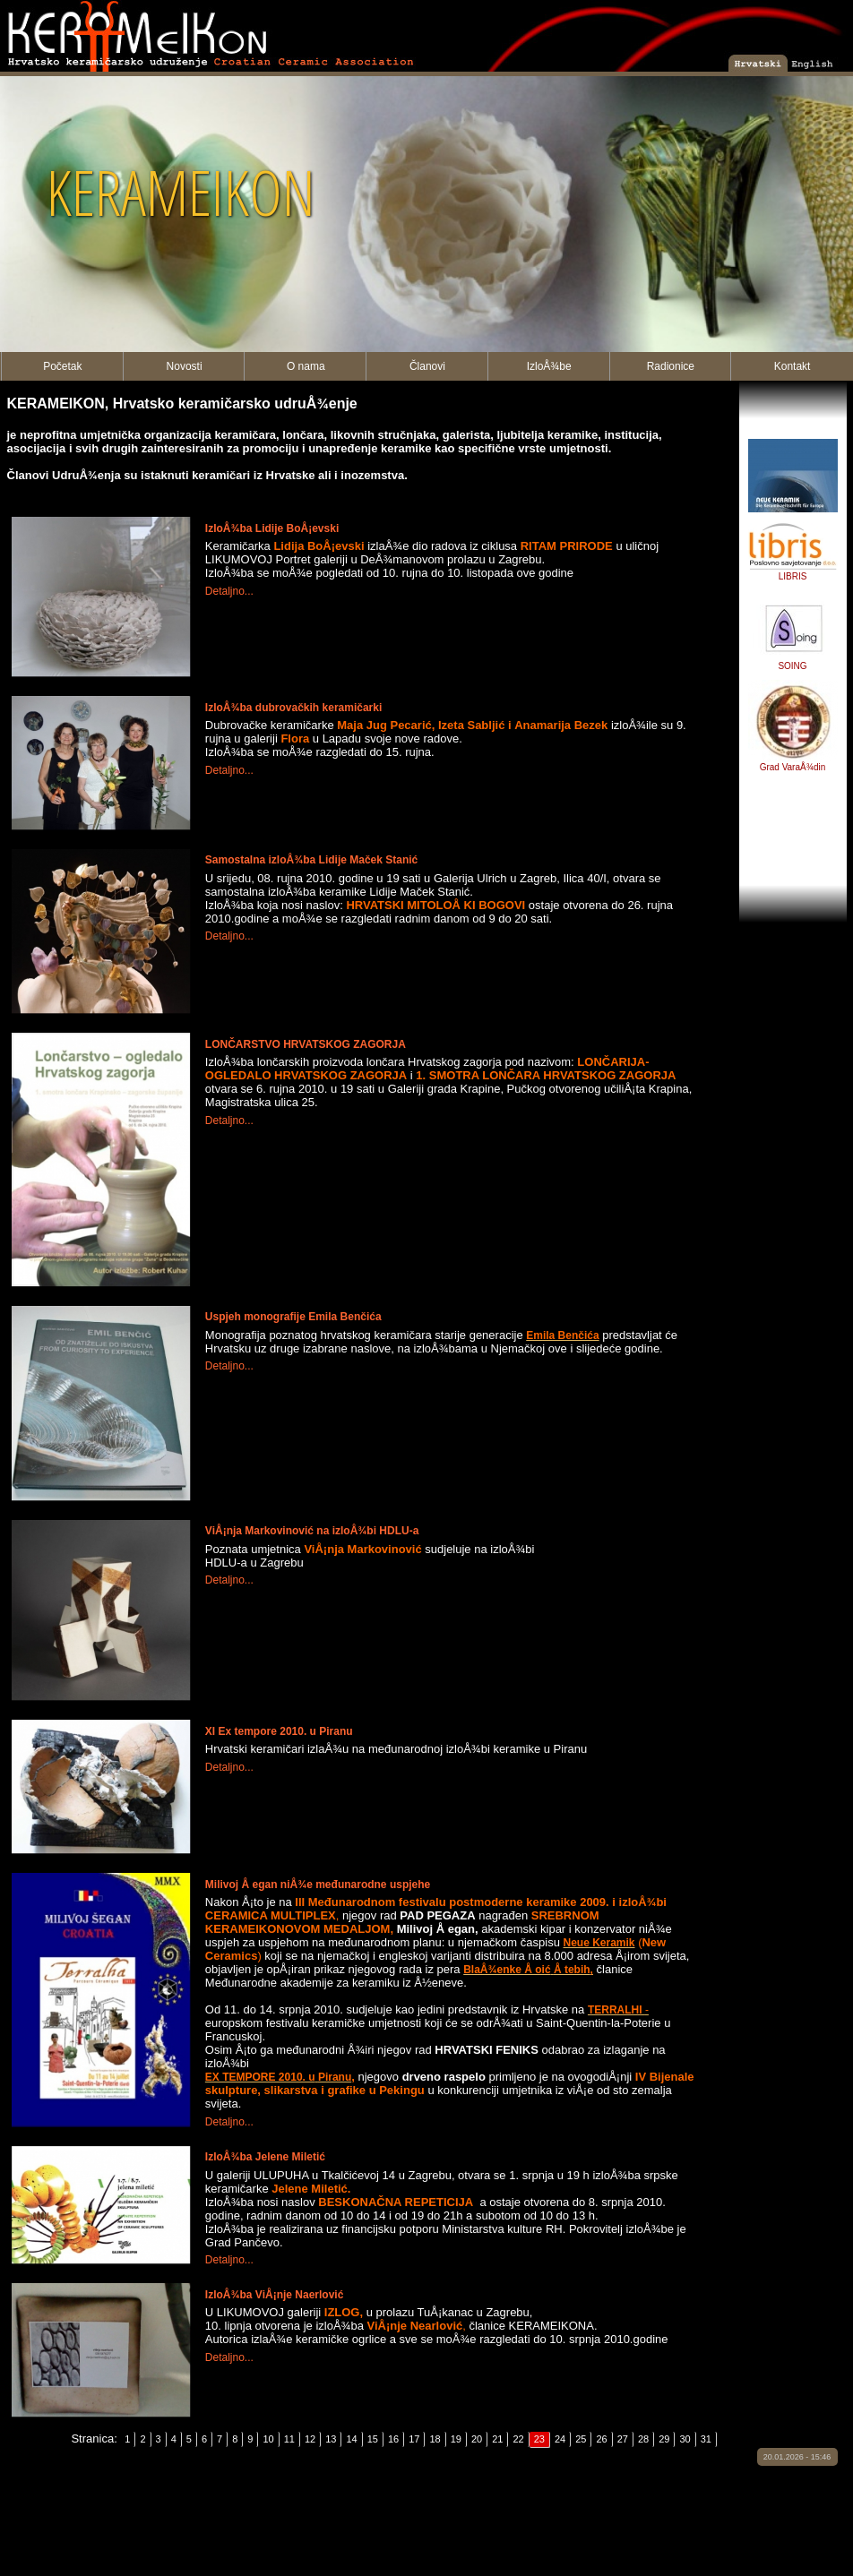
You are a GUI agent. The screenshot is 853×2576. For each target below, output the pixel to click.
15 (372, 2439)
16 (393, 2439)
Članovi (427, 366)
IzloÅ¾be (549, 366)
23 (539, 2439)
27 (622, 2439)
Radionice (670, 366)
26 (601, 2439)
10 (268, 2439)
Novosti (184, 366)
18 (434, 2439)
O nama (306, 366)
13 (330, 2439)
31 (706, 2439)
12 (310, 2439)
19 (456, 2439)
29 (664, 2439)
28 (643, 2439)
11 (289, 2439)
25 (580, 2439)
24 (560, 2439)
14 (351, 2439)
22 (518, 2439)
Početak (62, 366)
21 (497, 2439)
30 (684, 2439)
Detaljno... (229, 591)
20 (476, 2439)
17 (414, 2439)
